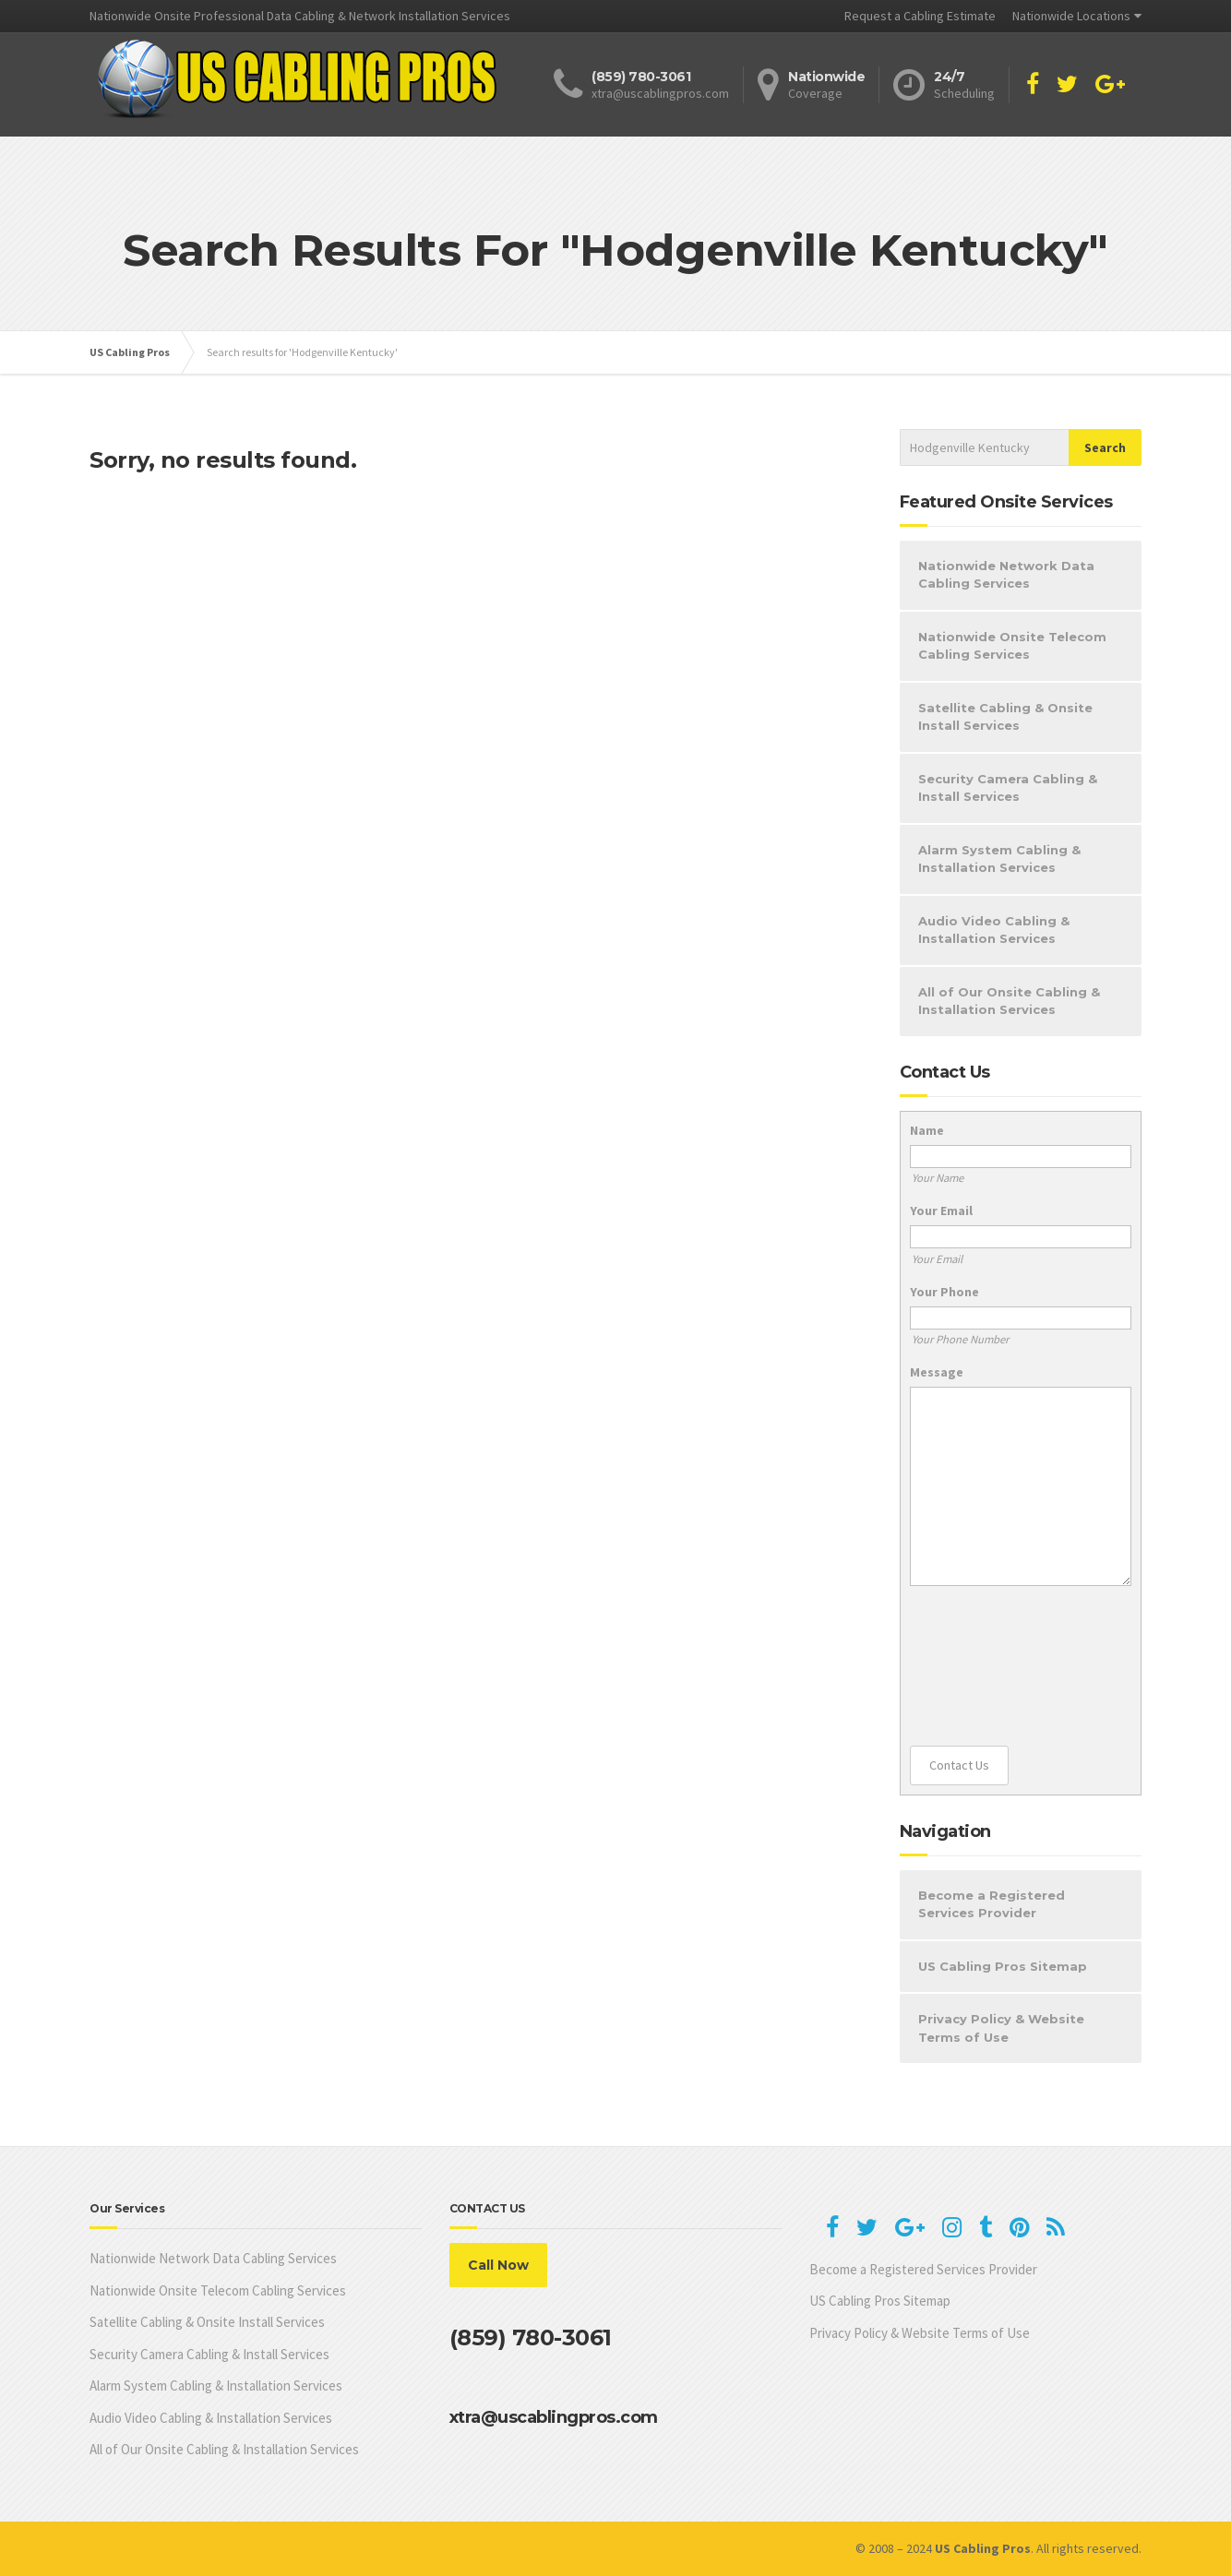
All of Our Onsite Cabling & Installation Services (1009, 1001)
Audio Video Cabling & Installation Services (994, 930)
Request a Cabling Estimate (920, 15)
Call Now (498, 2265)
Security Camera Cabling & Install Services (1007, 788)
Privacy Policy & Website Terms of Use (1001, 2028)
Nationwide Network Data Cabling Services (1006, 574)
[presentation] (985, 1666)
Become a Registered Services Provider (991, 1904)
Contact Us (959, 1765)
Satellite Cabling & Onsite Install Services (1005, 716)
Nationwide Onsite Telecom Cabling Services (1012, 645)
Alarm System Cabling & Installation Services (999, 859)
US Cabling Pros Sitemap (1002, 1966)
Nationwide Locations (1071, 15)
